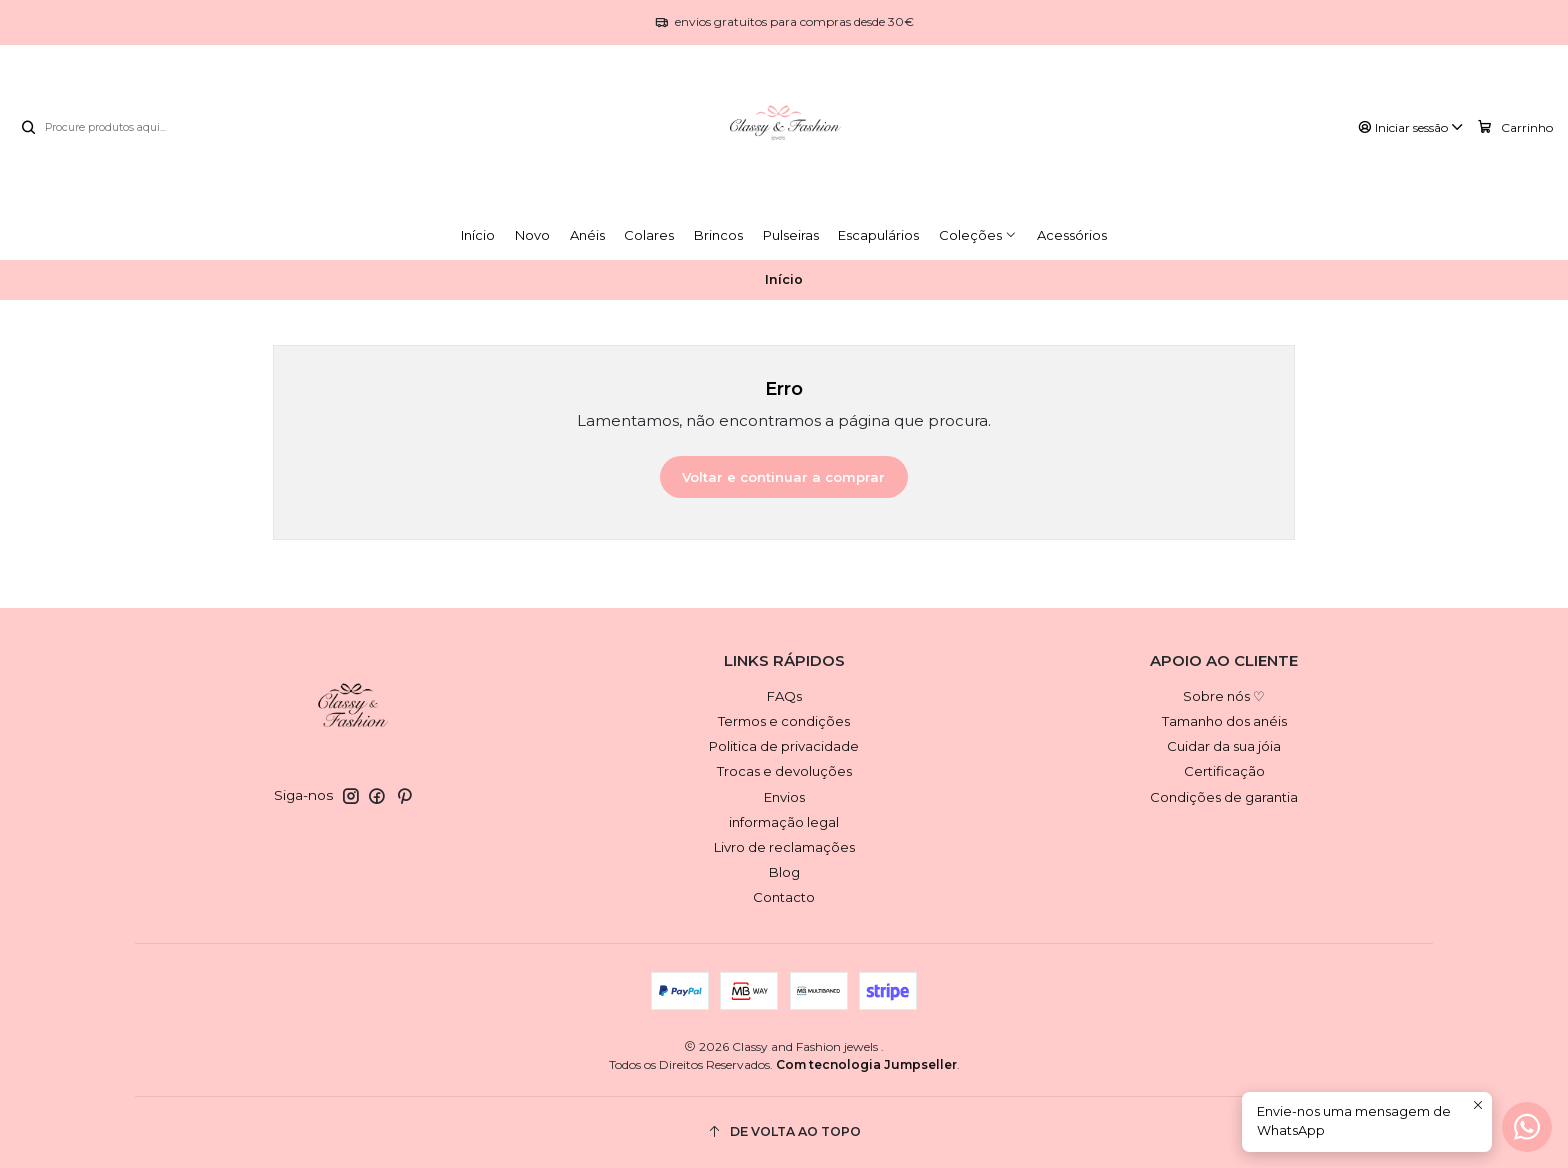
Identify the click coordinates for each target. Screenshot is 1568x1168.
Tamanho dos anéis (1224, 721)
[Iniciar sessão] (1411, 128)
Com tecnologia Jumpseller (866, 1064)
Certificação (1224, 771)
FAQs (784, 696)
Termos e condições (784, 721)
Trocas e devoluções (784, 771)
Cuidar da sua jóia (1224, 746)
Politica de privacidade (784, 746)
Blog (784, 872)
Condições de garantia (1224, 797)
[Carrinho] (1515, 127)
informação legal (784, 822)
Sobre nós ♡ (1224, 696)
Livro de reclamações (784, 847)
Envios (784, 797)
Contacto (784, 897)
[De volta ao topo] (784, 1132)
